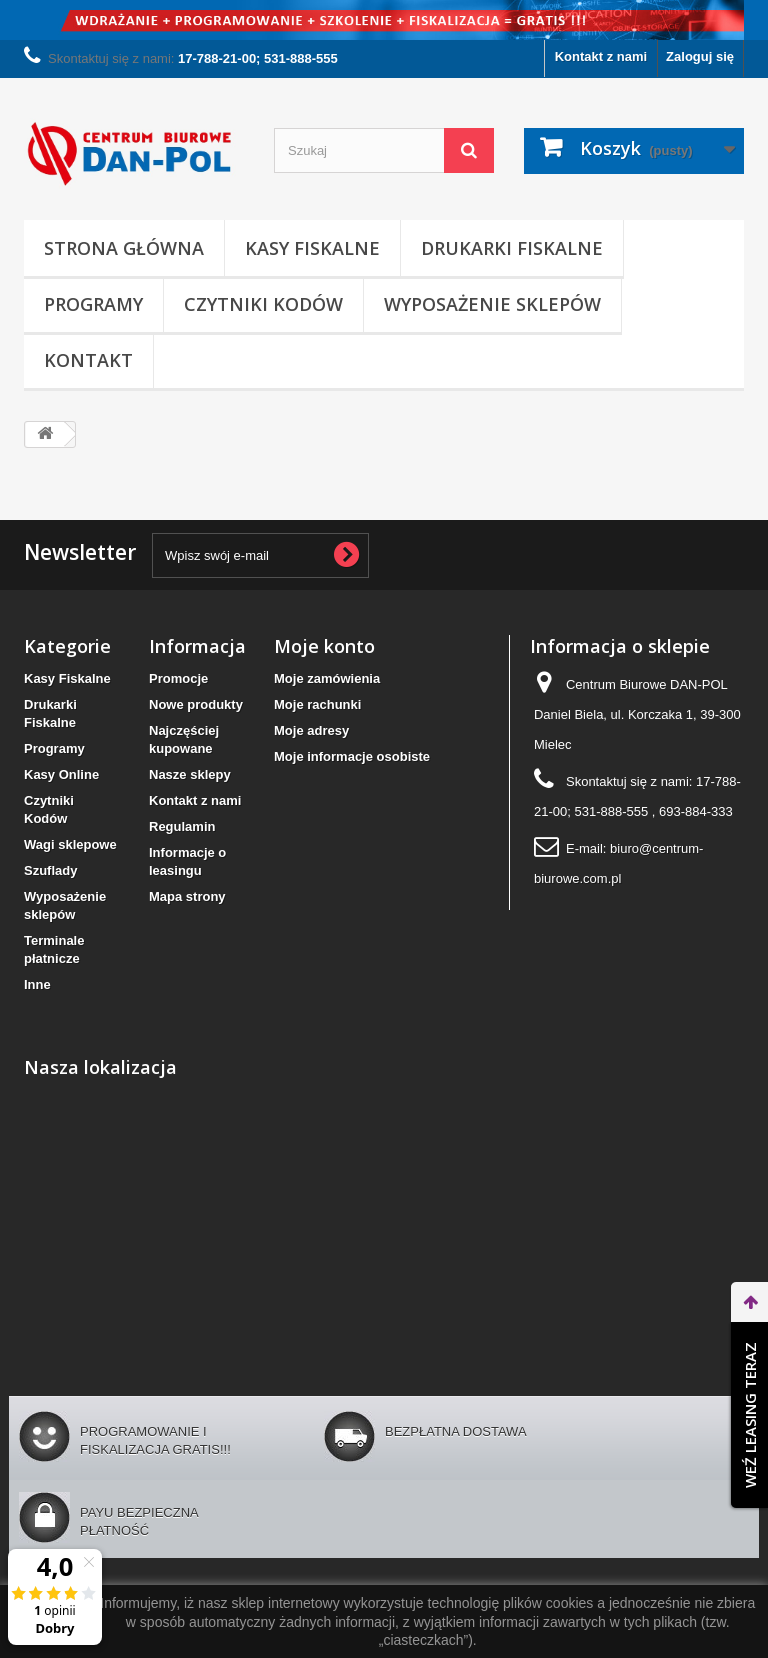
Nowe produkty (196, 704)
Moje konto (324, 646)
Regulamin (182, 826)
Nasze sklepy (190, 774)
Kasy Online (61, 774)
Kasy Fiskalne (312, 248)
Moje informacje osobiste (352, 756)
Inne (37, 984)
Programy (93, 304)
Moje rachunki (317, 704)
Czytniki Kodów (263, 304)
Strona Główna (124, 248)
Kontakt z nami (601, 56)
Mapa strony (187, 896)
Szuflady (50, 870)
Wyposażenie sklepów (492, 304)
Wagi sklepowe (70, 844)
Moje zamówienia (327, 678)
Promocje (178, 678)
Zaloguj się (700, 56)
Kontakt (88, 360)
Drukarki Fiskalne (512, 248)
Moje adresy (311, 730)
